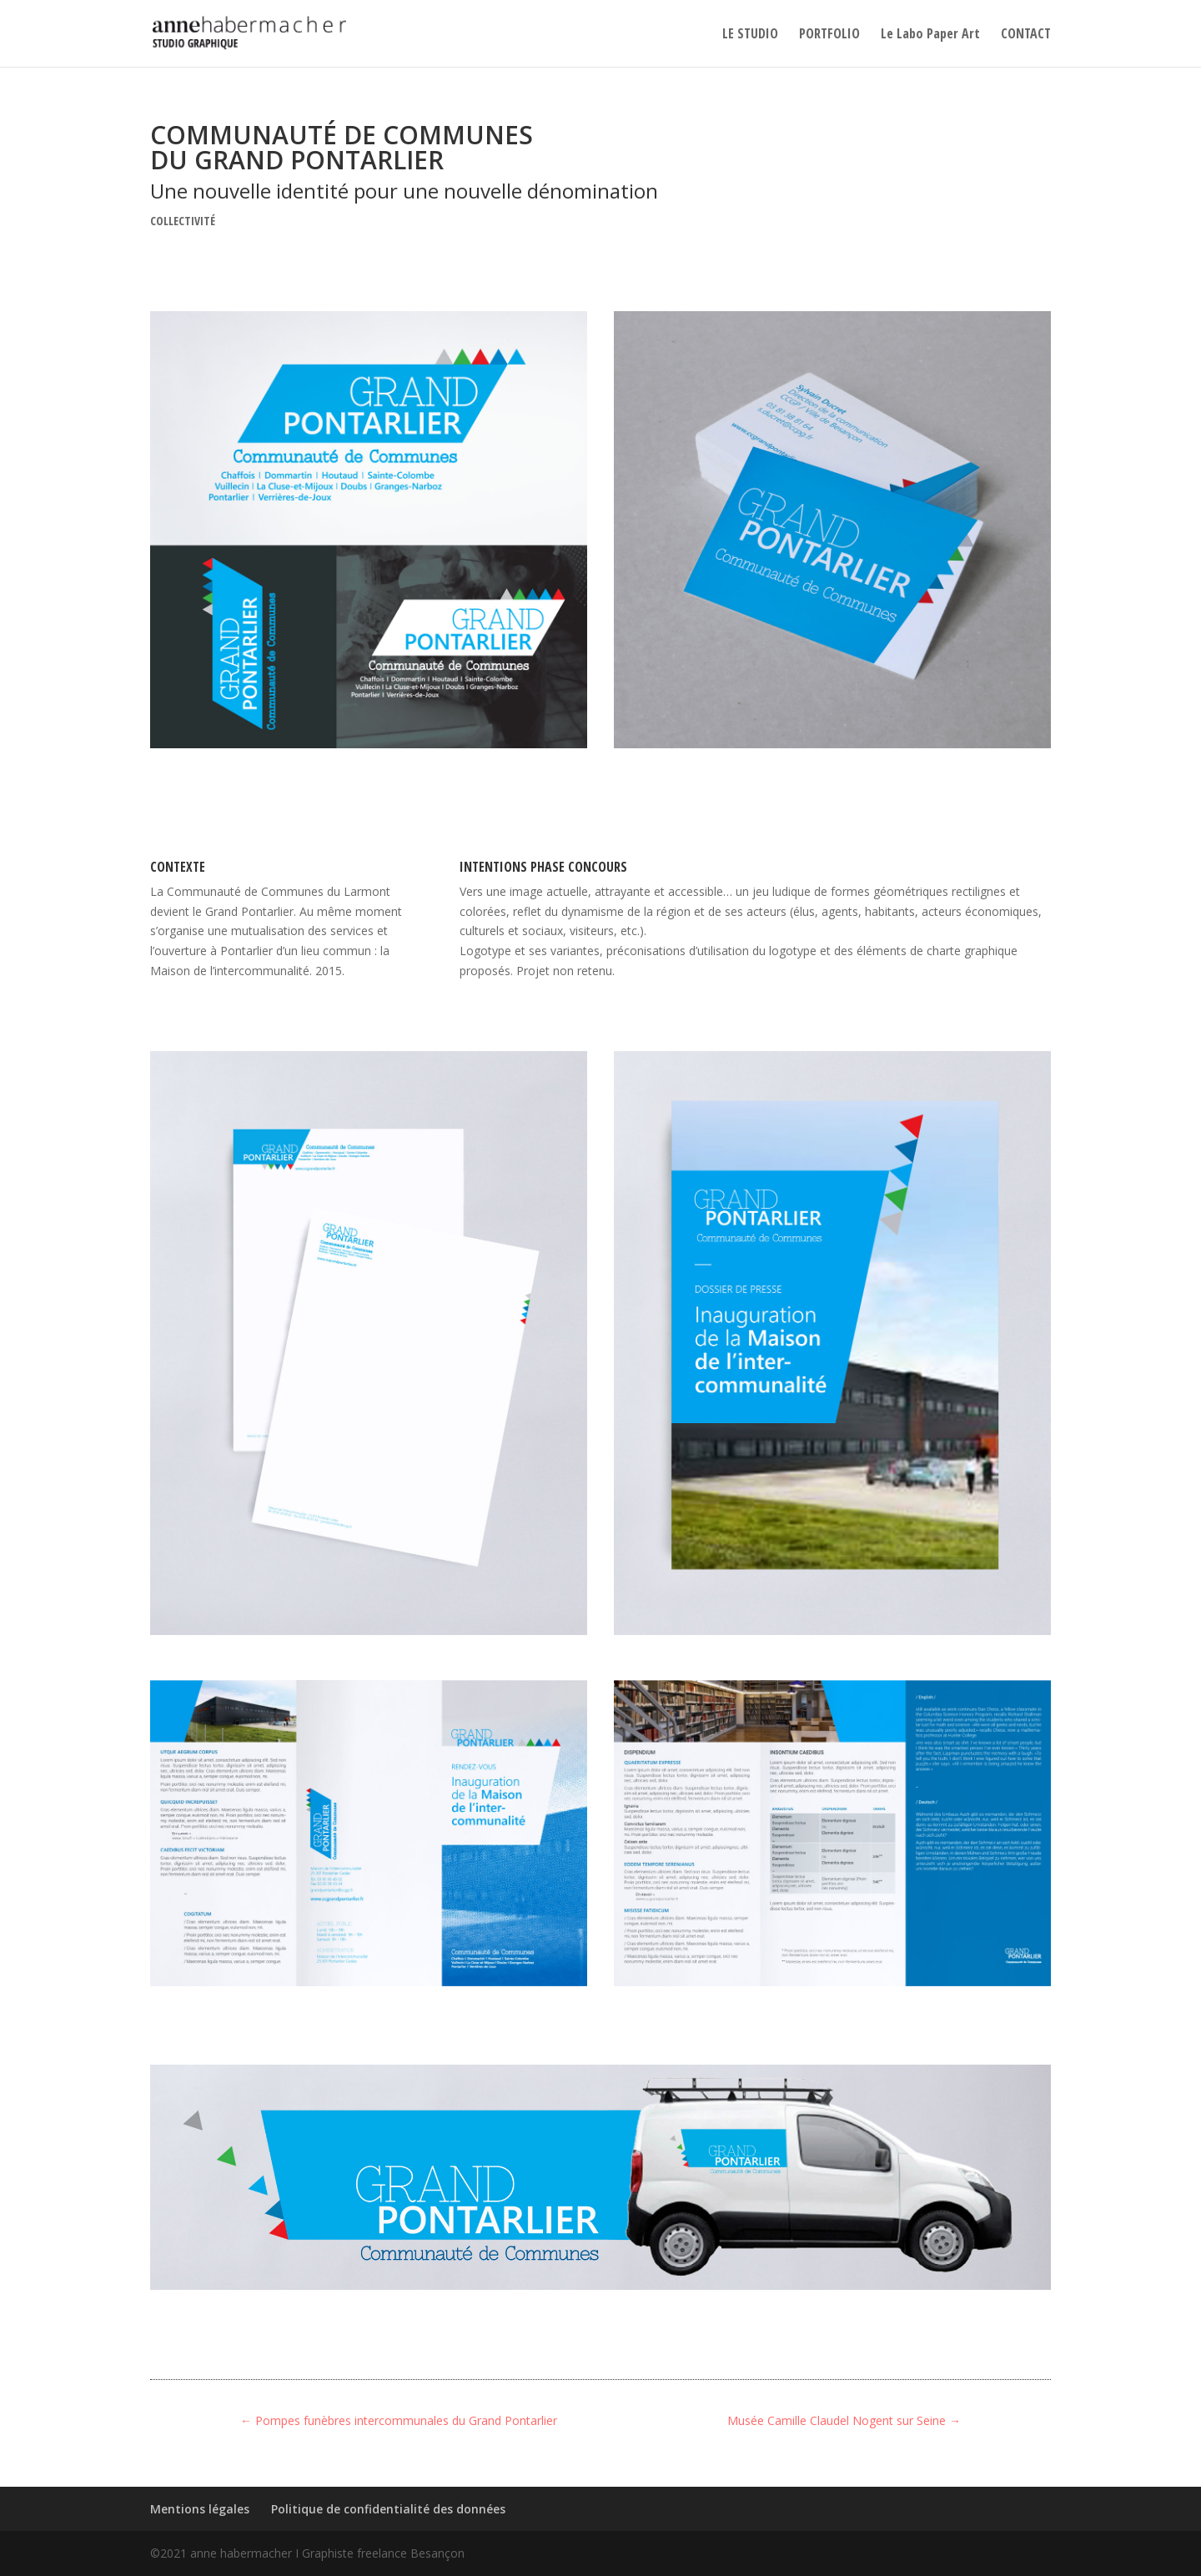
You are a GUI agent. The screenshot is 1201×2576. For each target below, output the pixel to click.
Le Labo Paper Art (930, 35)
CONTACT (1026, 35)
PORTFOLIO (829, 35)
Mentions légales (199, 2509)
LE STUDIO (750, 35)
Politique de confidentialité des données (388, 2509)
